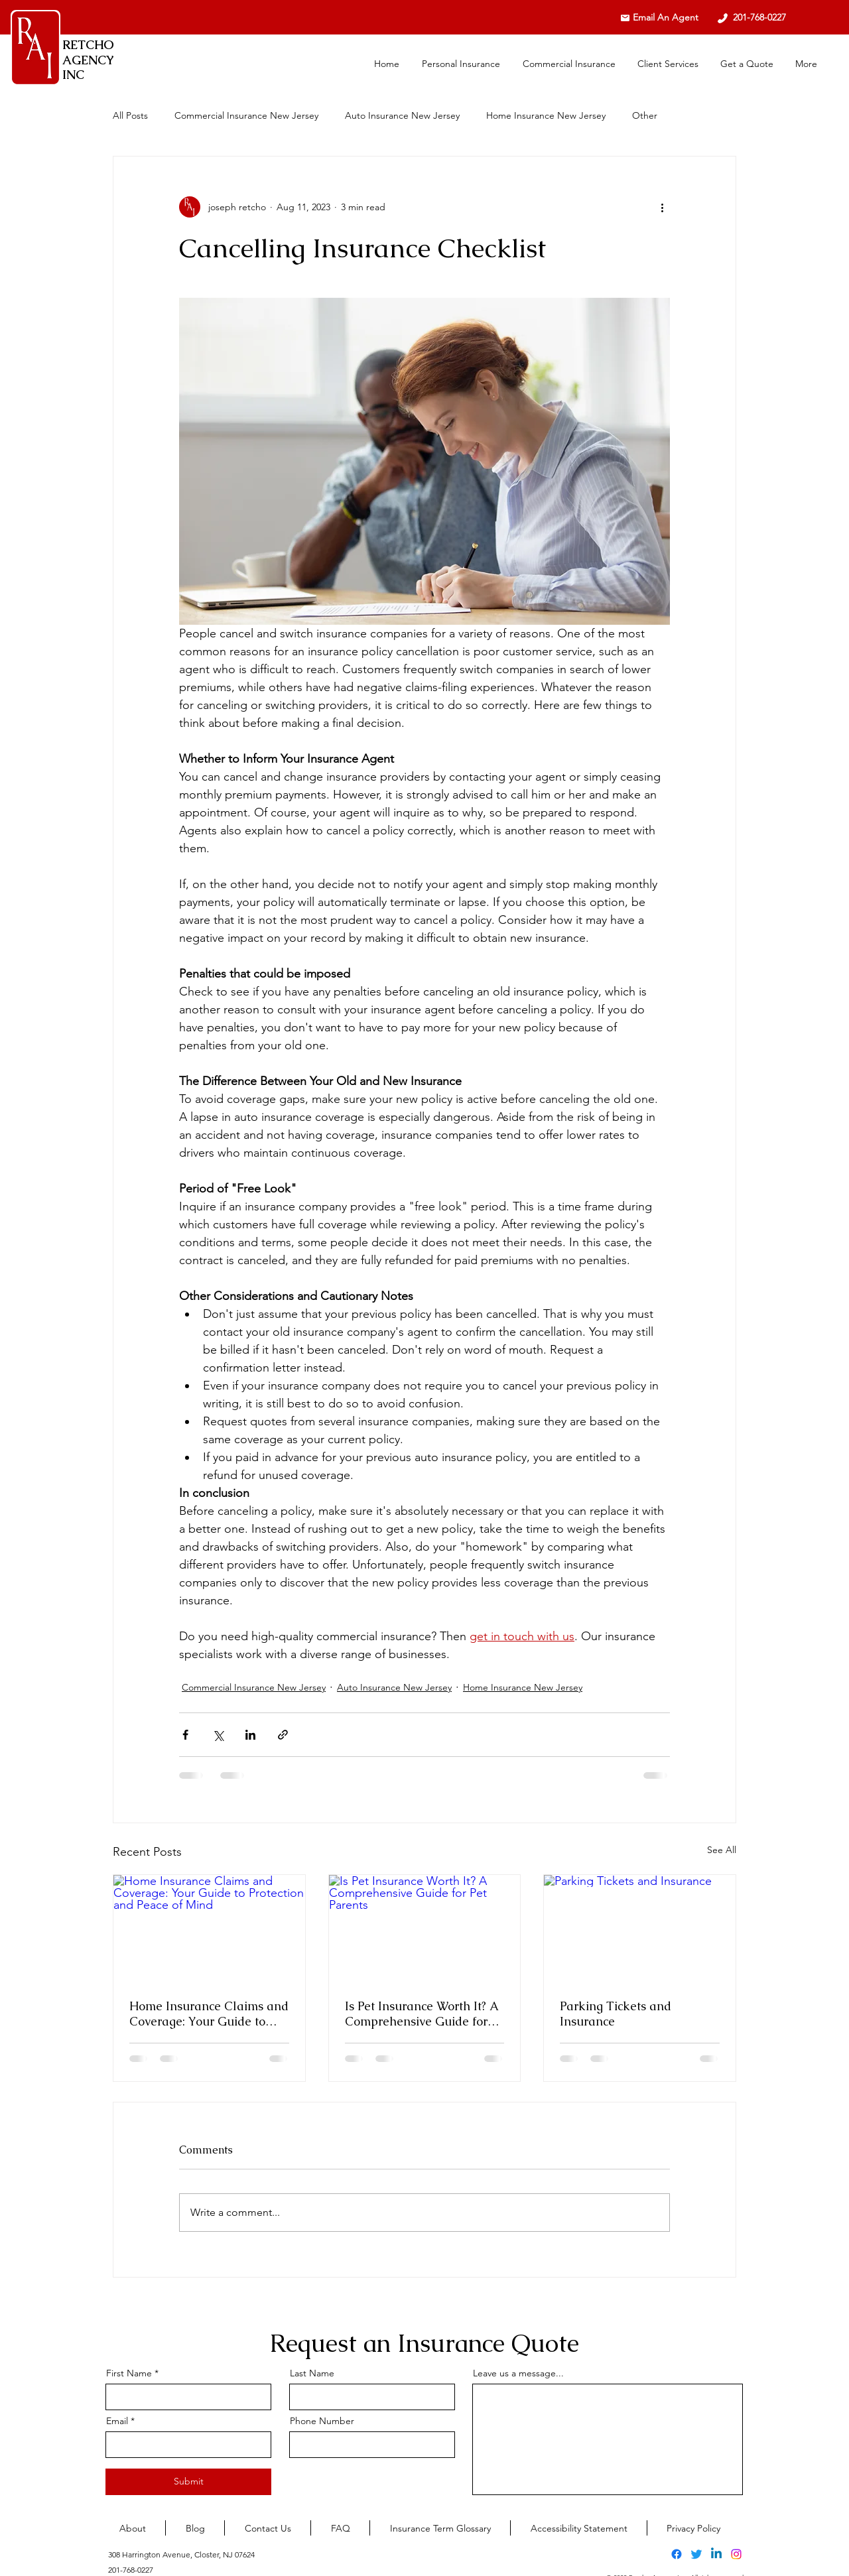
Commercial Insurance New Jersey (246, 115)
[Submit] (188, 2482)
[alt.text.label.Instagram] (736, 2554)
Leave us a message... (518, 2373)
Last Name (312, 2373)
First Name (129, 2373)
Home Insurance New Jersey (546, 115)
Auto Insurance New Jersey (402, 115)
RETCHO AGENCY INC (88, 59)
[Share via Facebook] (185, 1734)
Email (117, 2420)
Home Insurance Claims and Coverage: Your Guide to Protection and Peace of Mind (209, 2013)
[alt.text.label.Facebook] (676, 2554)
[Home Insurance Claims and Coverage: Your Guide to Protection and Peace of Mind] (209, 1928)
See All (721, 1850)
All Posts (130, 115)
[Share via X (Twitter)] (218, 1734)
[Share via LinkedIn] (250, 1734)
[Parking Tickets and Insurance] (640, 1928)
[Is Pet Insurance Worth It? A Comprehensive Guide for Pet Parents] (425, 1928)
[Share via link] (283, 1734)
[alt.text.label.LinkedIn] (716, 2554)
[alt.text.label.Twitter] (696, 2554)
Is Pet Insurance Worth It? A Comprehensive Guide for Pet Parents (421, 2013)
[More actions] (662, 207)
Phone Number (322, 2420)
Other (644, 115)
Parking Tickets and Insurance (615, 2013)
